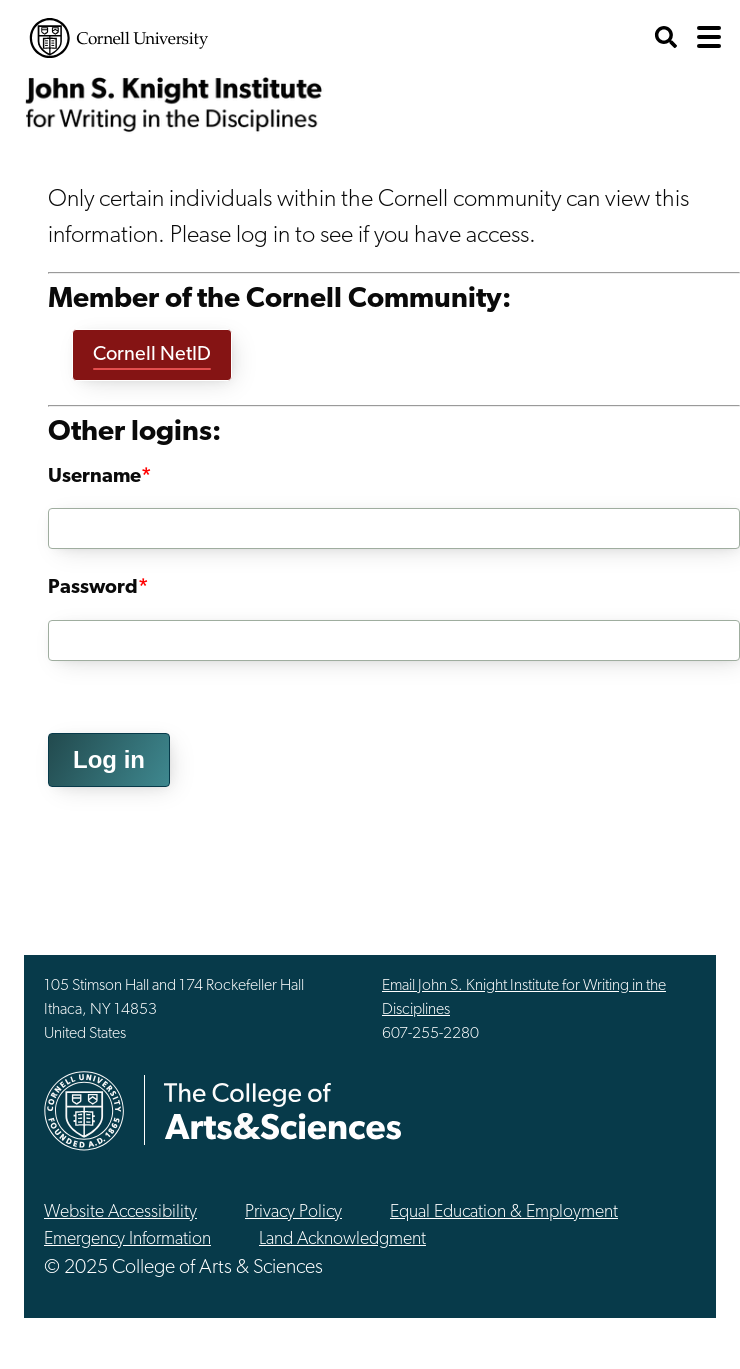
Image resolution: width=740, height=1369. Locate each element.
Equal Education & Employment (504, 1212)
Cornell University (119, 38)
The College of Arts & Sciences (283, 1110)
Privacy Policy (293, 1212)
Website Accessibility (120, 1212)
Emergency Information (127, 1239)
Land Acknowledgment (342, 1239)
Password (93, 588)
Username (94, 477)
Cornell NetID (152, 355)
